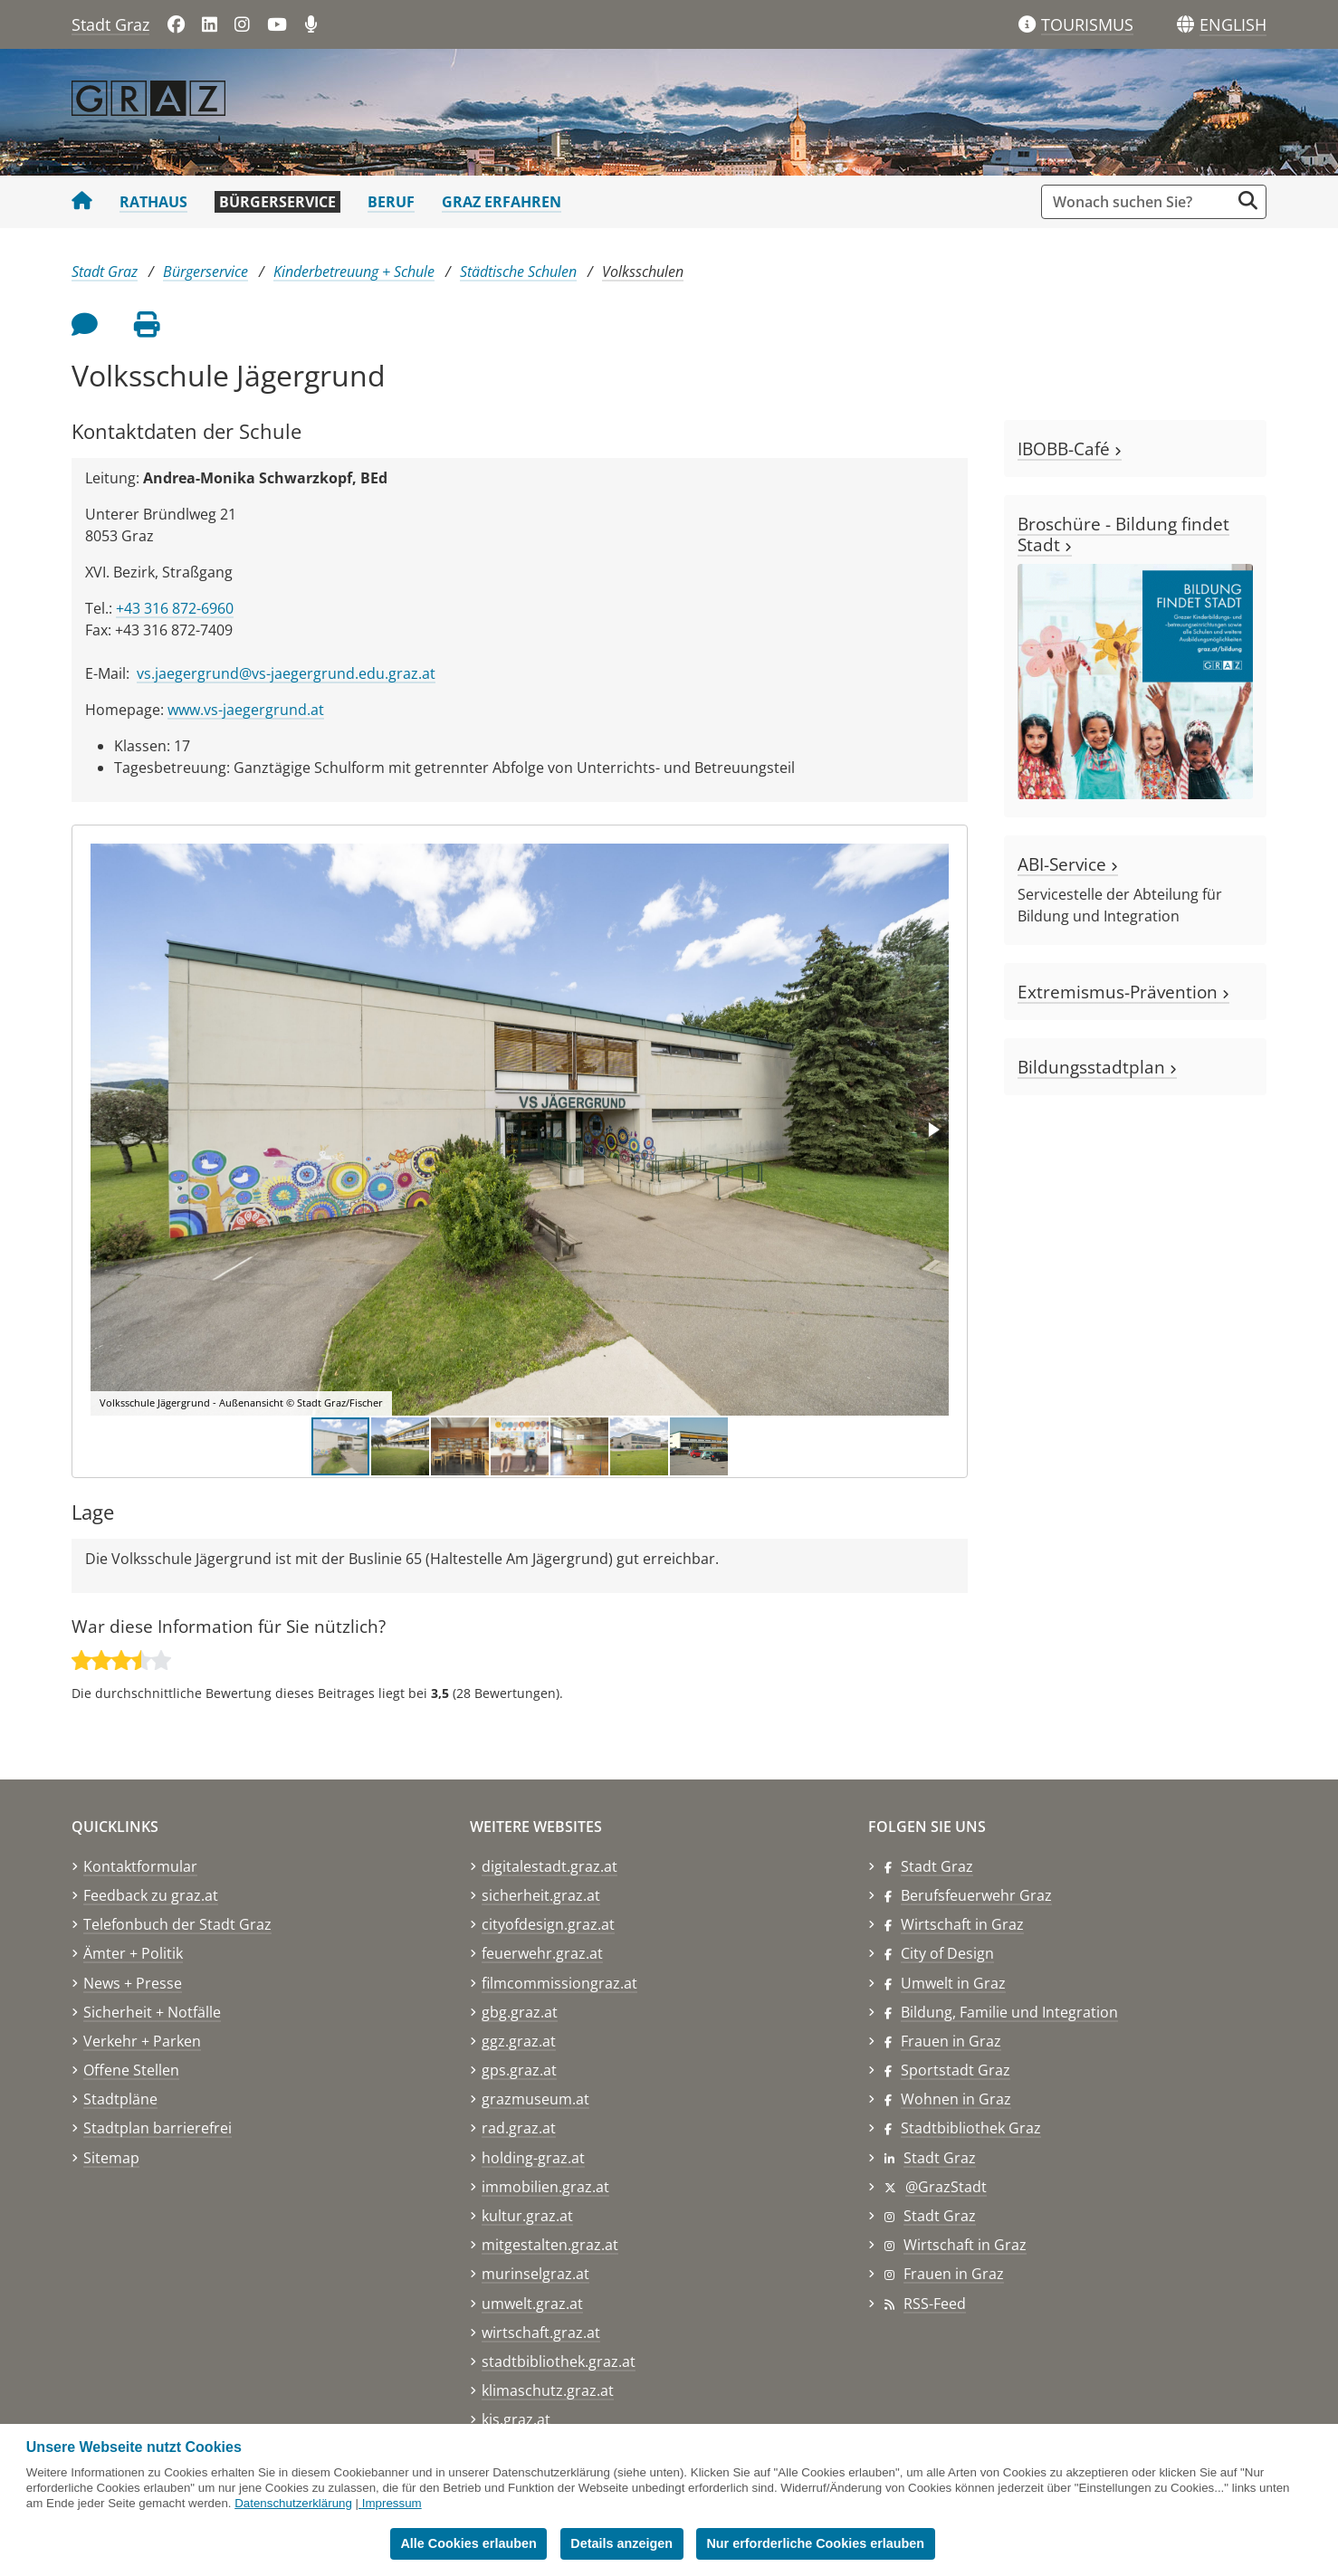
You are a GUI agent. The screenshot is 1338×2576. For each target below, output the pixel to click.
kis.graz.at (516, 2419)
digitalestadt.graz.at (549, 1866)
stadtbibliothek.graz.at (559, 2361)
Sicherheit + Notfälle (152, 2012)
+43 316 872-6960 (175, 608)
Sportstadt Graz (955, 2070)
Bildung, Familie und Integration (1009, 2012)
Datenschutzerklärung (293, 2503)
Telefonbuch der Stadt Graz (177, 1924)
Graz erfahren (501, 202)
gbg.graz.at (520, 2012)
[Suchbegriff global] (1140, 202)
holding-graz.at (533, 2158)
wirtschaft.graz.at (541, 2332)
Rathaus (153, 202)
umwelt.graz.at (532, 2304)
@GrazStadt (946, 2187)
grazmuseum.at (535, 2099)
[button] (1232, 25)
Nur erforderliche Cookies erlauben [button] (815, 2543)
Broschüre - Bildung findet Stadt (1123, 534)
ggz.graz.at (519, 2041)
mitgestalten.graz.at (550, 2245)
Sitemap (111, 2158)
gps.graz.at (519, 2070)
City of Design (947, 1953)
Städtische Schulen (518, 271)
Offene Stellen (131, 2070)
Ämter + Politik (133, 1953)
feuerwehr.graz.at (542, 1953)
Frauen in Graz (951, 2041)
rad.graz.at (519, 2128)
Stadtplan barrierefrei (157, 2128)
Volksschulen (642, 271)
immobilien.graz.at (545, 2187)
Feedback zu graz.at (150, 1895)
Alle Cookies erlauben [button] (468, 2543)
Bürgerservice (277, 202)
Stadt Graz (110, 24)
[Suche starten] (1247, 200)
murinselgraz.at (535, 2274)
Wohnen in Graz (956, 2099)
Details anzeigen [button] (621, 2543)
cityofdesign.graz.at (548, 1924)
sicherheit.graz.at (541, 1895)
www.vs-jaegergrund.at (245, 710)
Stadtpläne (120, 2099)
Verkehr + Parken (142, 2041)
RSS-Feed (934, 2304)
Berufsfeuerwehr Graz (976, 1895)
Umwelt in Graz (953, 1983)
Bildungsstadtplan (1097, 1066)
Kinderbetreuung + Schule (354, 271)
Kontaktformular (140, 1866)
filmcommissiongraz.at (559, 1983)
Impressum (392, 2503)
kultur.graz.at (527, 2216)
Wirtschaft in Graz (962, 1924)
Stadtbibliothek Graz (971, 2128)
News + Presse (132, 1983)
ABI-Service (1068, 864)
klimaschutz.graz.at (548, 2390)
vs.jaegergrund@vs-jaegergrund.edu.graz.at (286, 673)
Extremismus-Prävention (1123, 991)
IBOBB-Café (1070, 448)
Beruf (391, 202)
